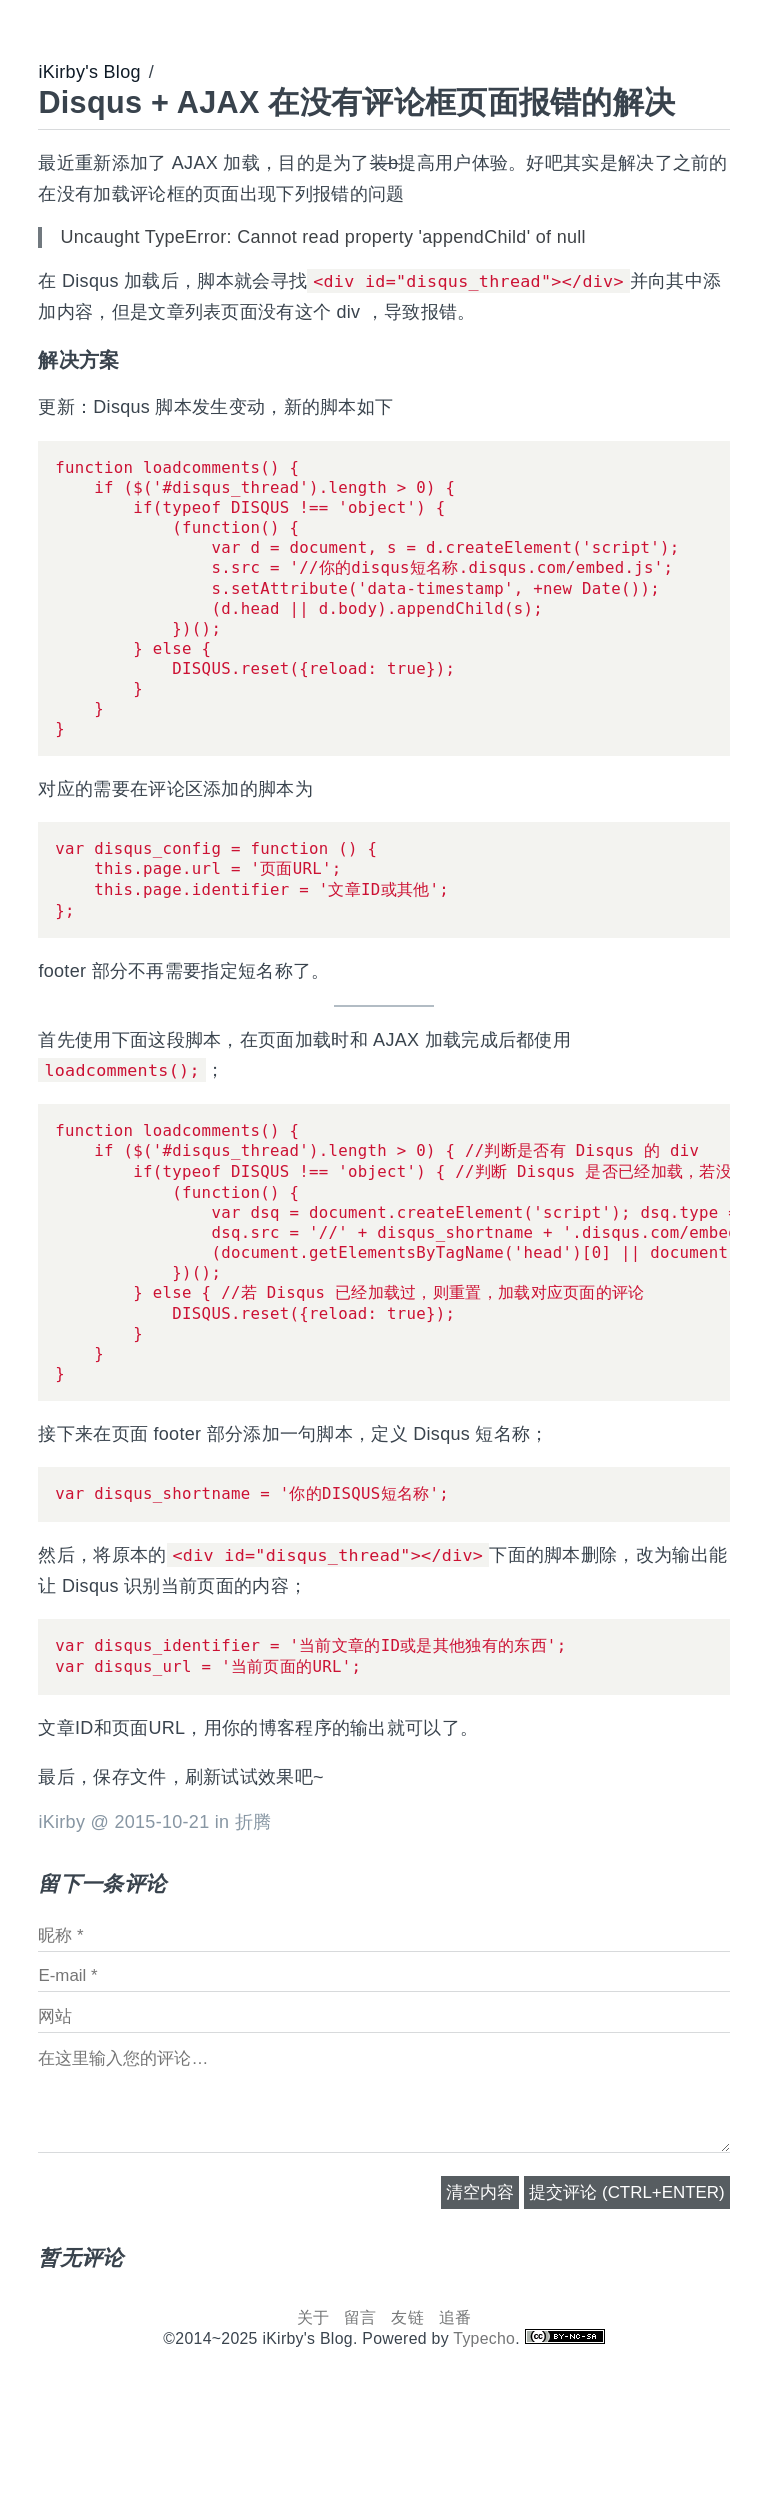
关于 (313, 2419)
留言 (360, 2419)
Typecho (484, 2440)
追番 (455, 2419)
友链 (407, 2419)
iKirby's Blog (89, 72)
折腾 (253, 1924)
